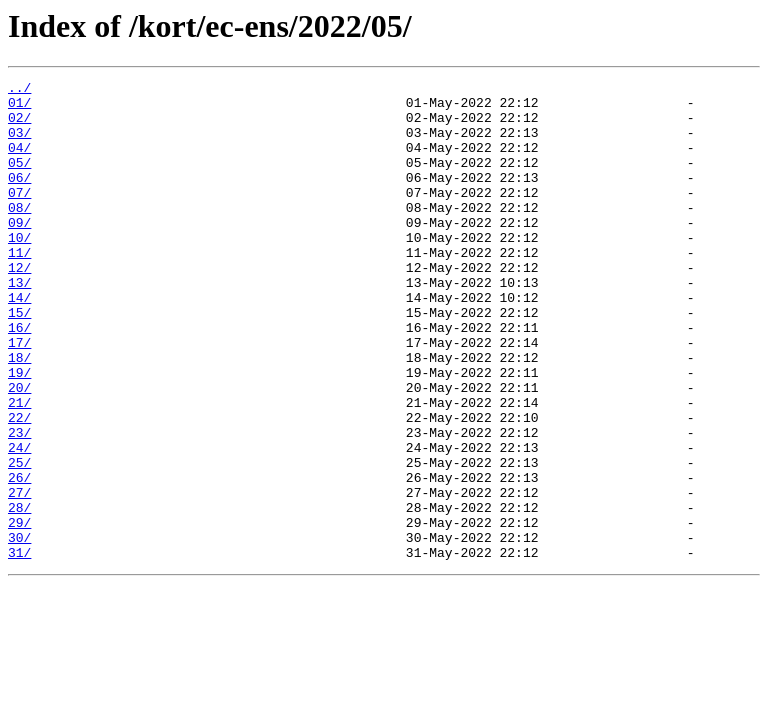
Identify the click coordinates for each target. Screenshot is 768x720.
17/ (19, 396)
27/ (19, 576)
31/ (19, 648)
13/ (19, 324)
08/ (19, 234)
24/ (19, 522)
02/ (19, 126)
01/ (19, 108)
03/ (19, 144)
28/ (19, 594)
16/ (19, 378)
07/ (19, 216)
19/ (19, 432)
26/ (19, 558)
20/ (19, 450)
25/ (19, 540)
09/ (19, 252)
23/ (19, 504)
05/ (19, 180)
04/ (19, 162)
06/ (19, 198)
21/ (19, 468)
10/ (19, 270)
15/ (19, 360)
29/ (19, 612)
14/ (19, 342)
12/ (19, 306)
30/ (19, 630)
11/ (19, 288)
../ (19, 90)
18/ (19, 414)
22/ (19, 486)
